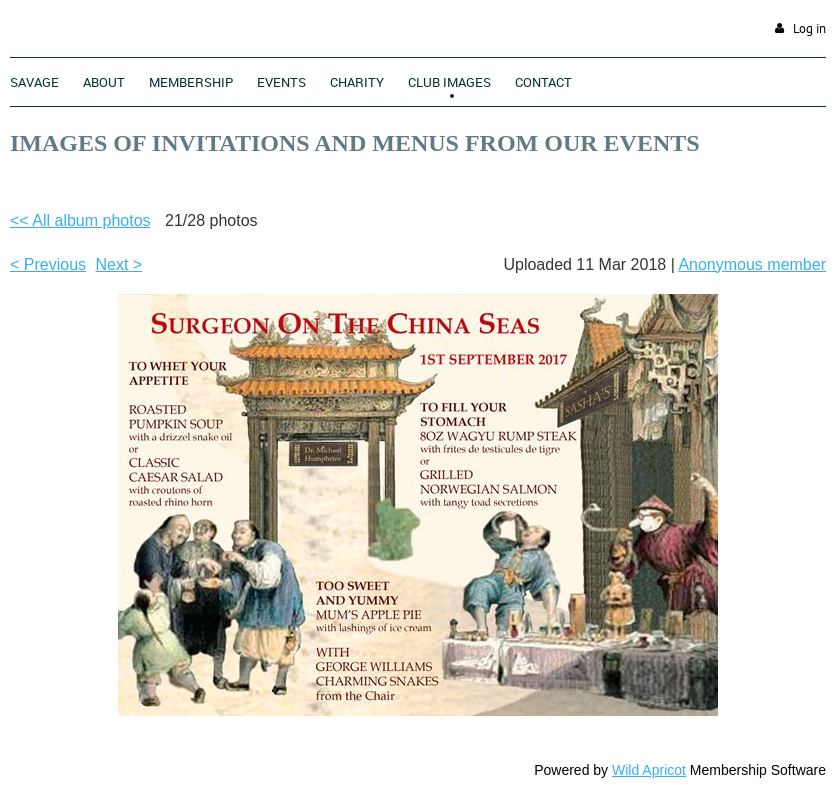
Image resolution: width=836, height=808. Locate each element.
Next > (119, 264)
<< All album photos (80, 220)
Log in (809, 28)
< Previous (48, 264)
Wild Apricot (649, 770)
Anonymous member (752, 264)
